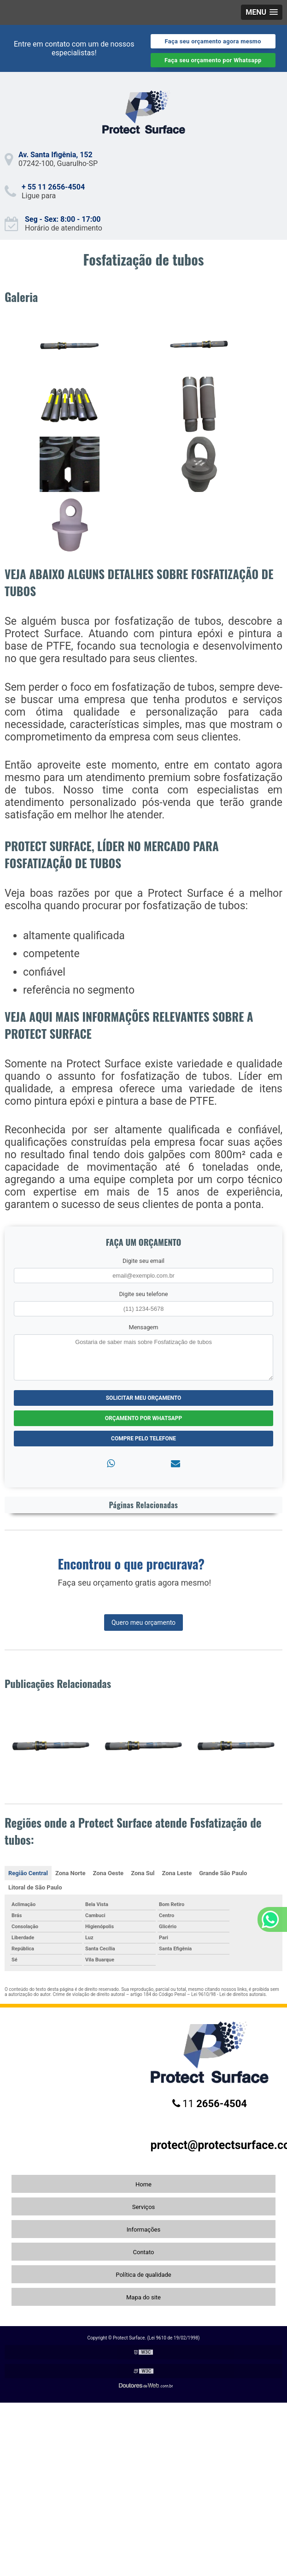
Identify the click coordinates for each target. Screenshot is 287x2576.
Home (143, 2184)
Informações (143, 2229)
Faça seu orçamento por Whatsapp (213, 60)
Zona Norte (70, 1873)
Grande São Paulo (223, 1873)
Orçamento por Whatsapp (143, 1418)
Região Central (28, 1873)
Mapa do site (143, 2297)
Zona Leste (177, 1873)
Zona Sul (142, 1873)
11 (209, 2103)
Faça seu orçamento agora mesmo (213, 41)
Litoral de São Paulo (35, 1887)
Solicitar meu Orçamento (144, 1398)
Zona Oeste (108, 1873)
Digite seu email (143, 1260)
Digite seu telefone (143, 1294)
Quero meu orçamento (143, 1622)
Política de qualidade (143, 2274)
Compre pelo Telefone (143, 1438)
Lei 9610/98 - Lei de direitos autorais (228, 1994)
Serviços (143, 2206)
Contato (143, 2252)
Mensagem (143, 1327)
